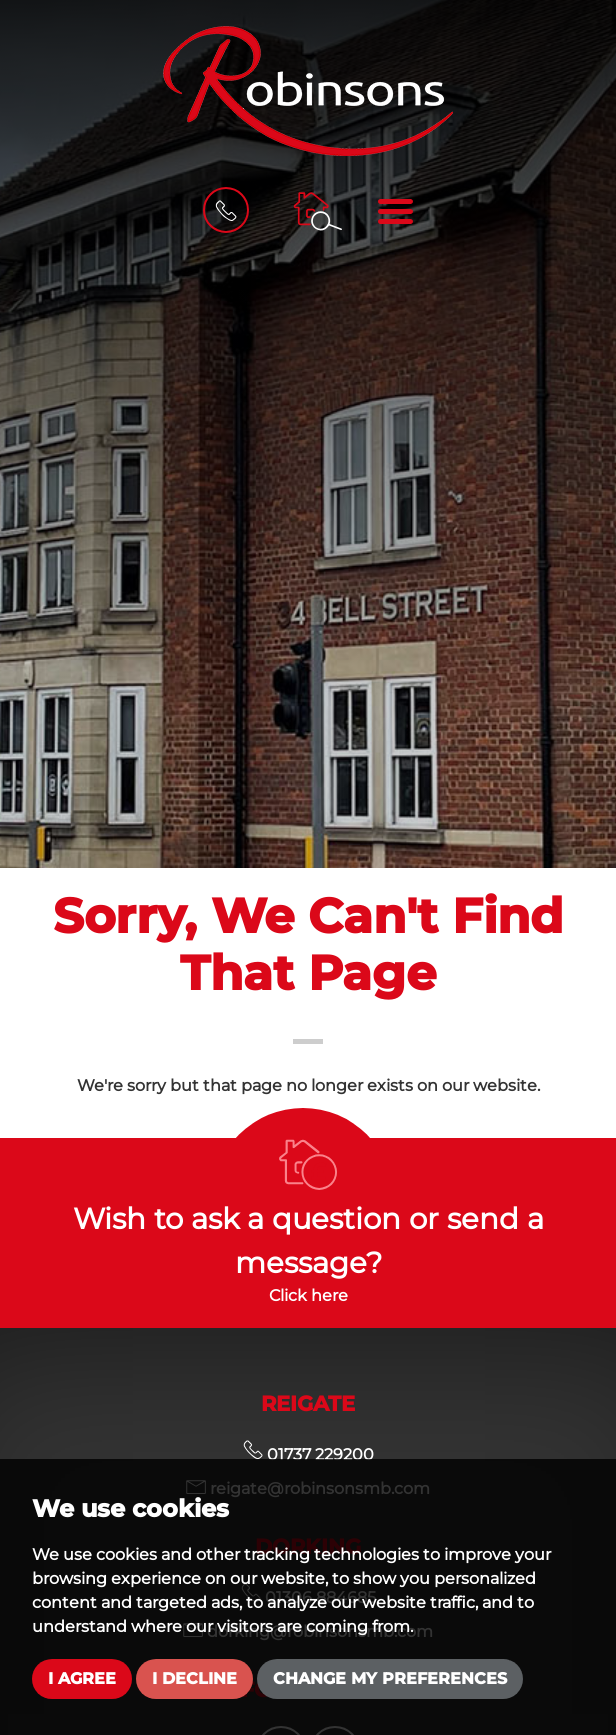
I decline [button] (194, 1678)
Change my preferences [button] (390, 1678)
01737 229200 (308, 1454)
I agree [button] (82, 1678)
